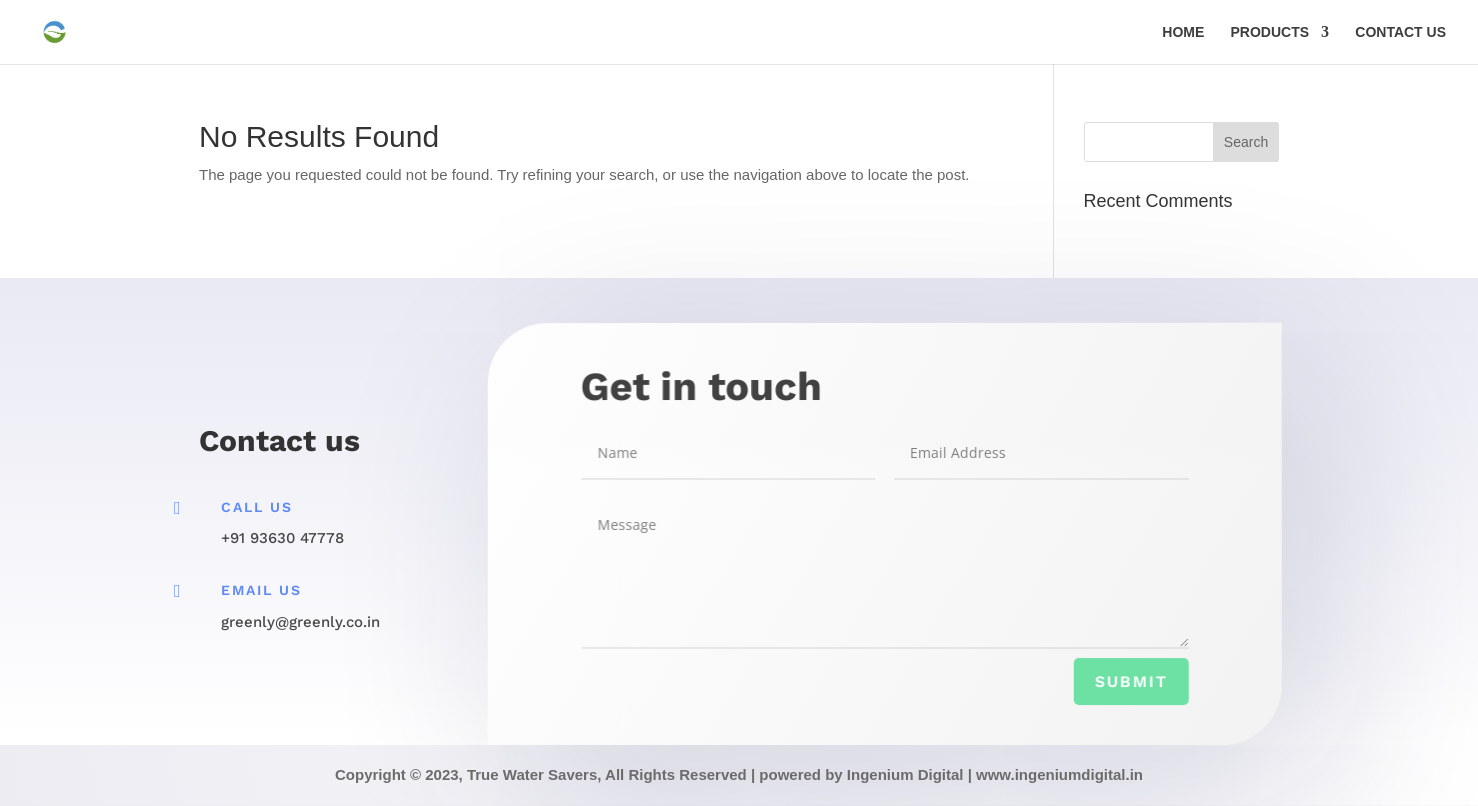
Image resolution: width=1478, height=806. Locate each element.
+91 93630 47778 (282, 538)
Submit (1127, 682)
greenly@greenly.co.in (300, 622)
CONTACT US (1400, 32)
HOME (1183, 32)
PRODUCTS (1270, 32)
